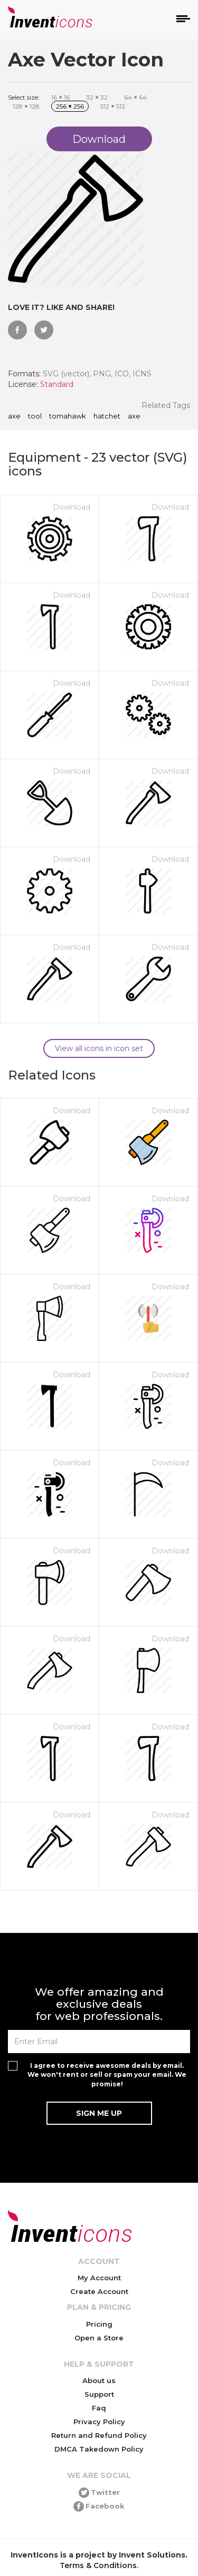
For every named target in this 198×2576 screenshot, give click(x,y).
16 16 (60, 97)
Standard (56, 384)
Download (71, 507)
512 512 (112, 106)
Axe (14, 416)
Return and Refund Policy (99, 2435)
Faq (99, 2408)
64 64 (135, 97)
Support (99, 2394)
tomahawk (67, 416)
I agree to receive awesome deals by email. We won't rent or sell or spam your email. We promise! (106, 2074)
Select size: (24, 97)
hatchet (106, 416)
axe (134, 416)
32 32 (97, 97)
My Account (99, 2277)
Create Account (99, 2291)
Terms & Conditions (98, 2565)
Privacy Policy (99, 2421)
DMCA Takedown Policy (99, 2449)
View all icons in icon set (99, 1048)
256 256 (70, 106)
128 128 (26, 106)
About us (99, 2380)
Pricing (99, 2324)
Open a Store (99, 2338)
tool (35, 416)
